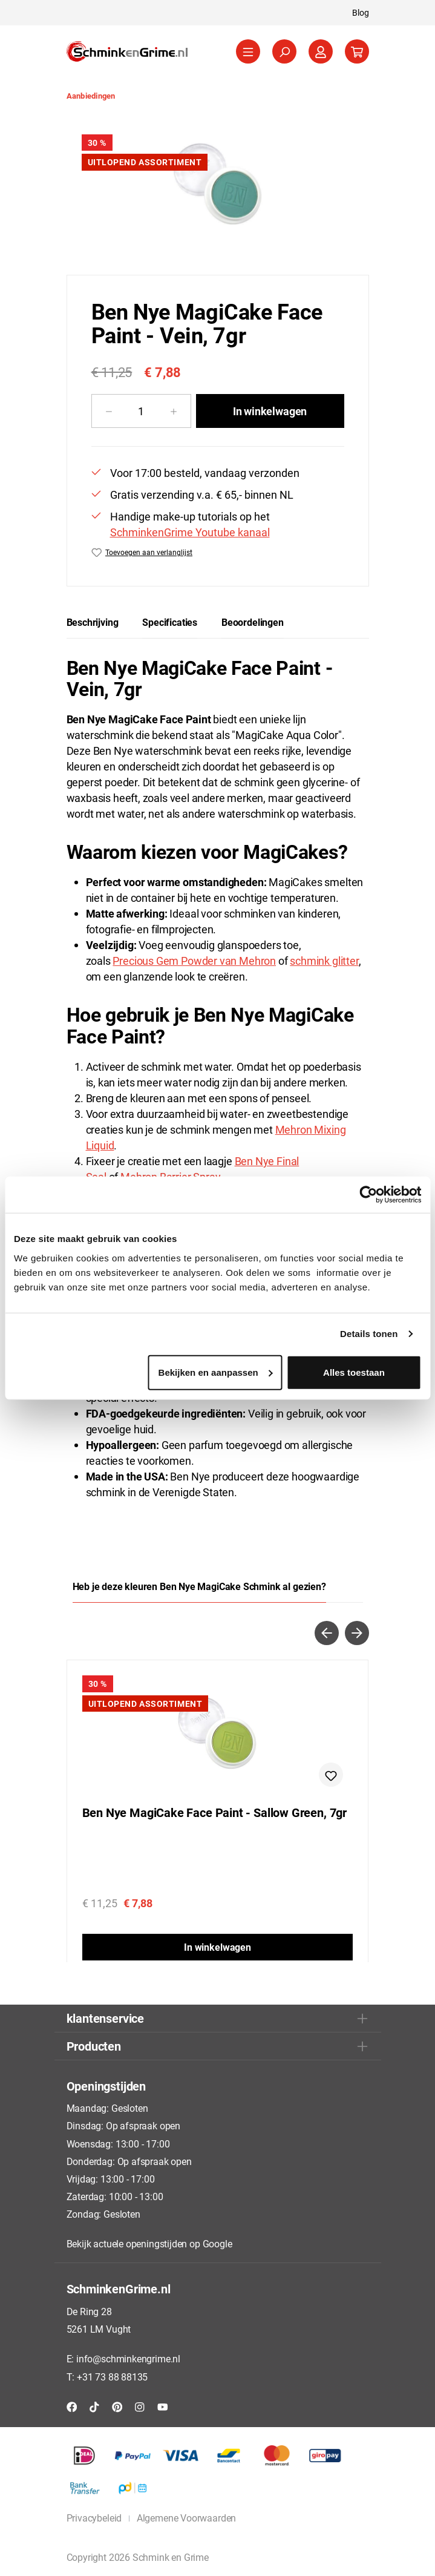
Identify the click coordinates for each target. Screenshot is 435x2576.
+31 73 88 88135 (112, 2376)
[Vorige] (327, 1633)
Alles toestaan (354, 1372)
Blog (360, 12)
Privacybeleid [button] (94, 2517)
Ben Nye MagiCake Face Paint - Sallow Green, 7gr (214, 1813)
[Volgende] (357, 1633)
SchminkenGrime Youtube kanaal (190, 532)
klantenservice (105, 2018)
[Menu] (248, 51)
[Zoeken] (284, 51)
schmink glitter (324, 960)
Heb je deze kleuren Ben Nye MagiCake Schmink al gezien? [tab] (199, 1586)
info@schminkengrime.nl (128, 2358)
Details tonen (368, 1334)
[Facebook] (72, 2406)
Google (217, 2243)
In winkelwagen (270, 411)
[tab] (93, 622)
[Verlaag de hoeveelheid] (108, 411)
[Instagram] (139, 2406)
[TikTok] (94, 2406)
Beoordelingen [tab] (252, 622)
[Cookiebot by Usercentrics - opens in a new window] (368, 1195)
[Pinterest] (117, 2406)
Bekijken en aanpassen (216, 1372)
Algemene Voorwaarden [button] (186, 2517)
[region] (217, 187)
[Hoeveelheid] (141, 411)
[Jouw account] (321, 51)
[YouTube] (162, 2406)
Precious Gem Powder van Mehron (194, 960)
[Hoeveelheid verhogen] (174, 411)
